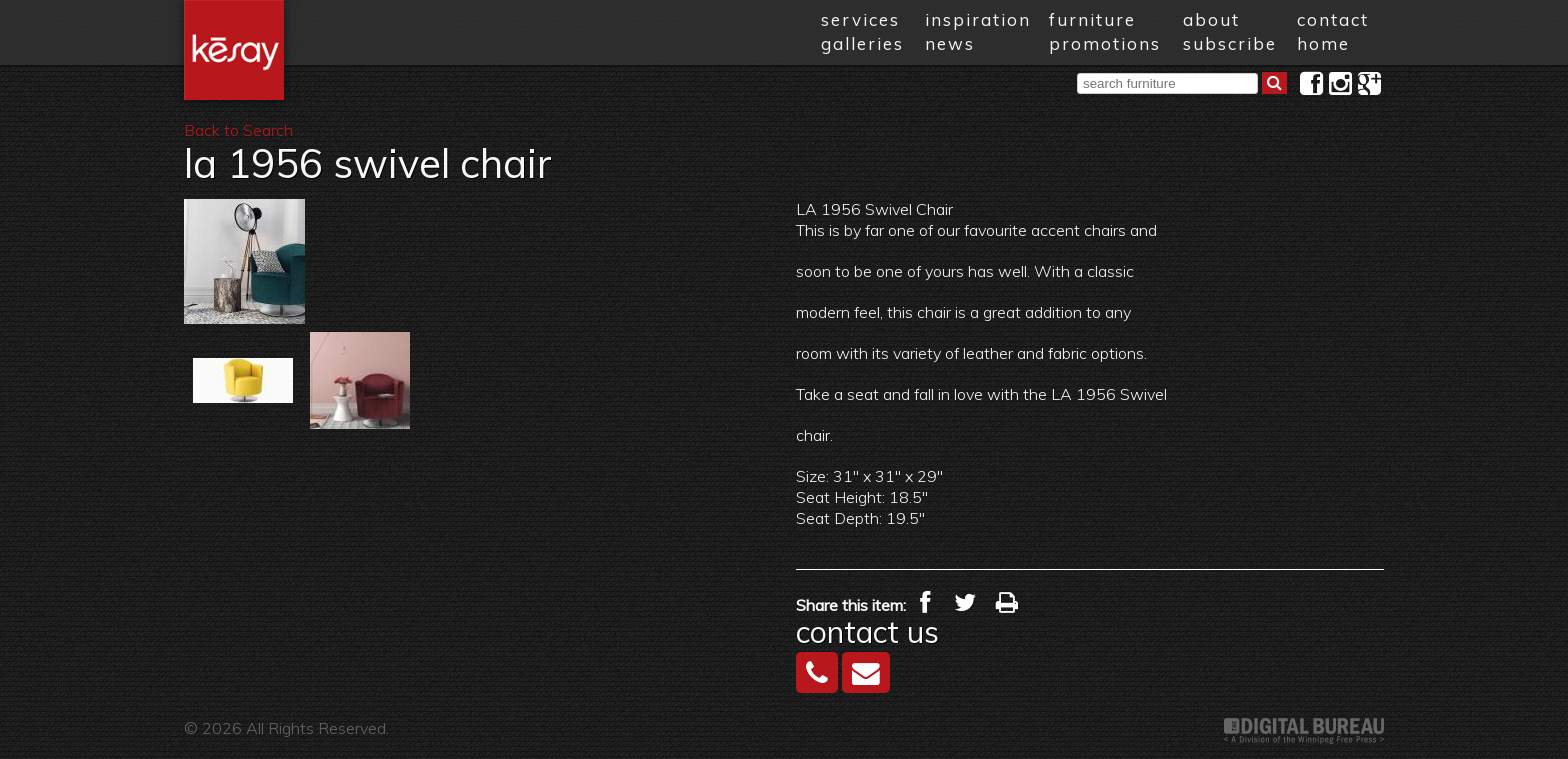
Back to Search (238, 130)
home (1323, 43)
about (1211, 19)
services (860, 19)
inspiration (978, 19)
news (950, 43)
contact (1333, 19)
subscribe (1230, 43)
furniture (1092, 19)
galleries (862, 43)
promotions (1105, 43)
